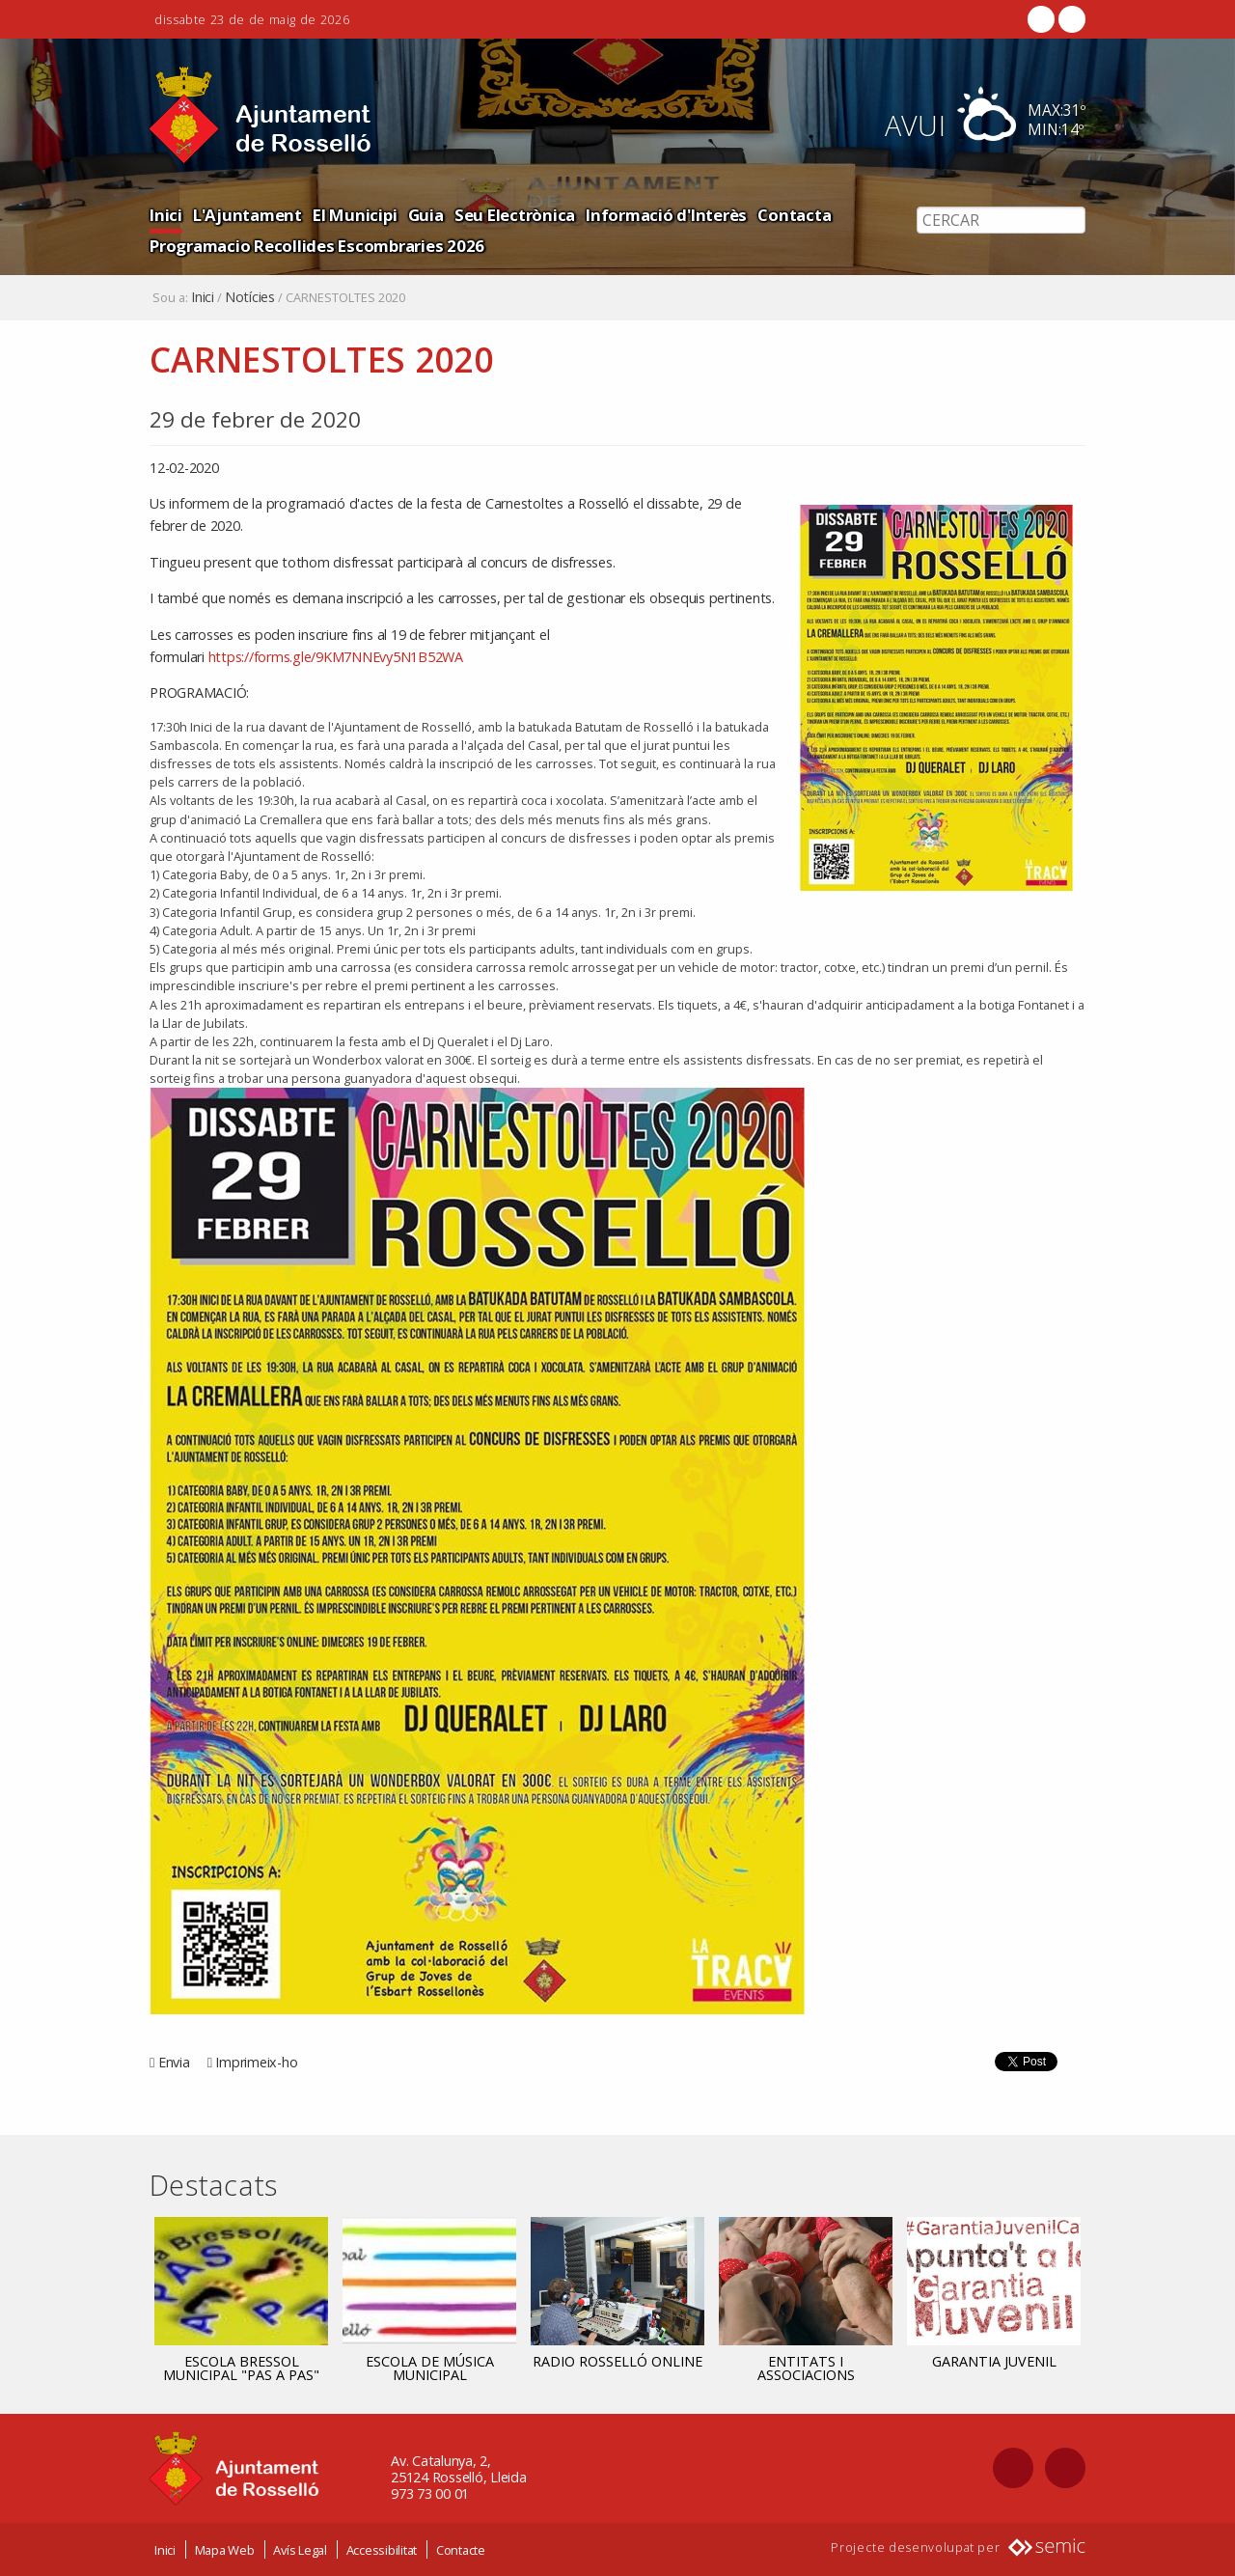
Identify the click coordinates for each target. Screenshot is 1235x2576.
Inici (166, 215)
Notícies (250, 297)
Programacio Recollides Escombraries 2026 (317, 246)
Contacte (460, 2550)
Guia (426, 215)
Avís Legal (300, 2550)
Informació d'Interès (666, 215)
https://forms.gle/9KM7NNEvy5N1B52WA (337, 657)
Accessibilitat (382, 2550)
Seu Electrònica (514, 215)
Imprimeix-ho (256, 2062)
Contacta (794, 215)
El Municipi (355, 215)
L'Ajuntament (247, 215)
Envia (174, 2062)
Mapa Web (225, 2550)
